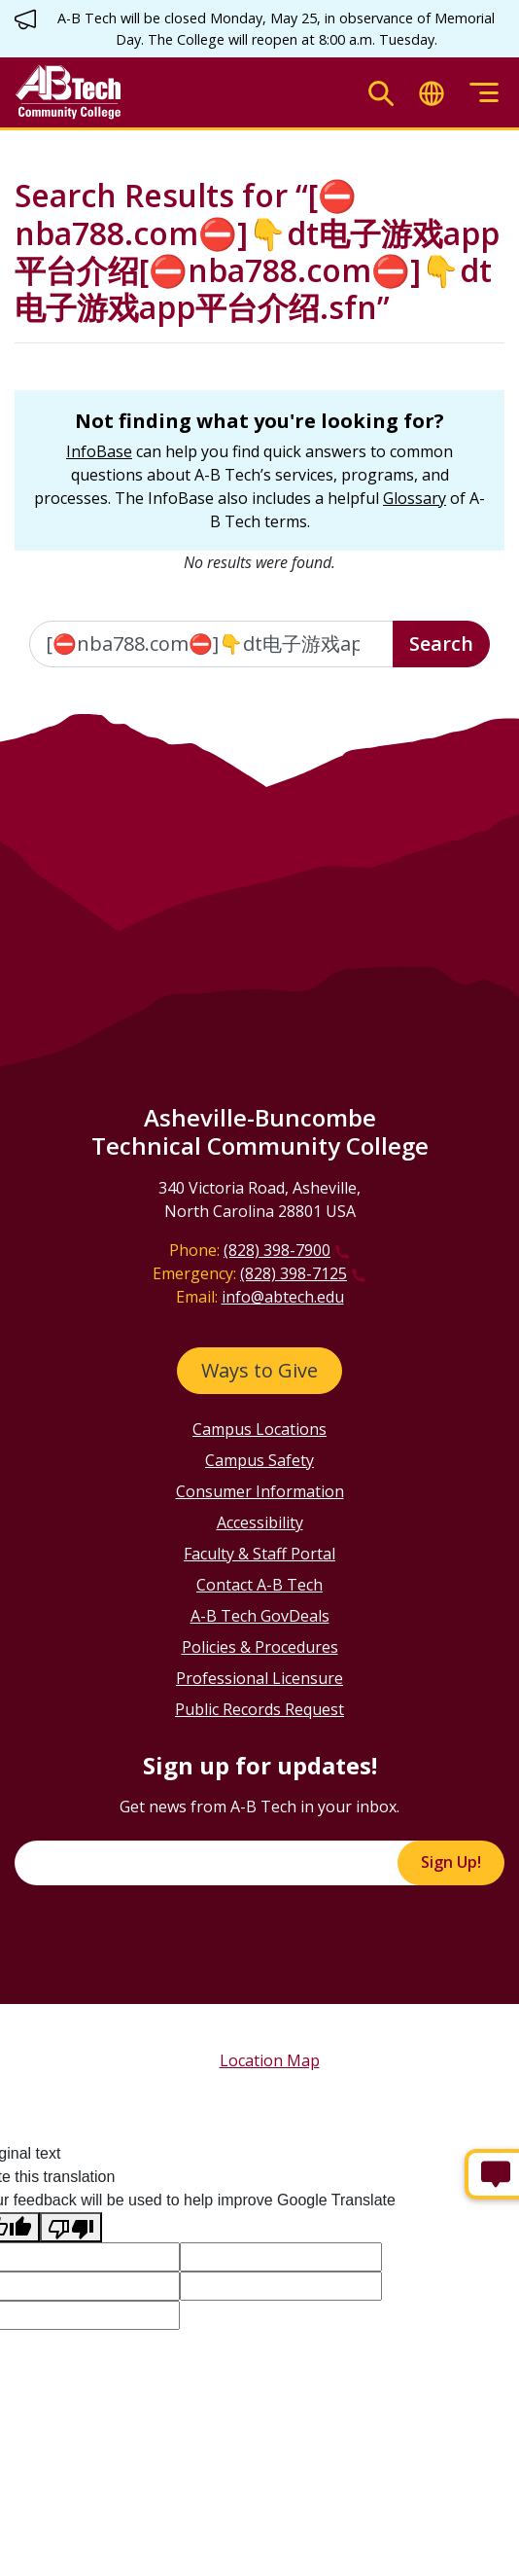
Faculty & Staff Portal (259, 1553)
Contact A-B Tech (259, 1584)
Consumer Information (260, 1491)
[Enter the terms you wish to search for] (211, 644)
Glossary (414, 498)
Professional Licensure (259, 1678)
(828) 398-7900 (277, 1250)
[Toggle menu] (484, 93)
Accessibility (260, 1522)
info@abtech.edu (283, 1296)
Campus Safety (259, 1460)
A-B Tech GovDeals (259, 1616)
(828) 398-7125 (293, 1273)
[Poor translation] (71, 2227)
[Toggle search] (381, 93)
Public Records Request (259, 1709)
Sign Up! (451, 1862)
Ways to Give (259, 1370)
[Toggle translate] (431, 93)
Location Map (270, 2060)
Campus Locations (259, 1429)
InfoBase (99, 451)
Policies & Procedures (260, 1647)
